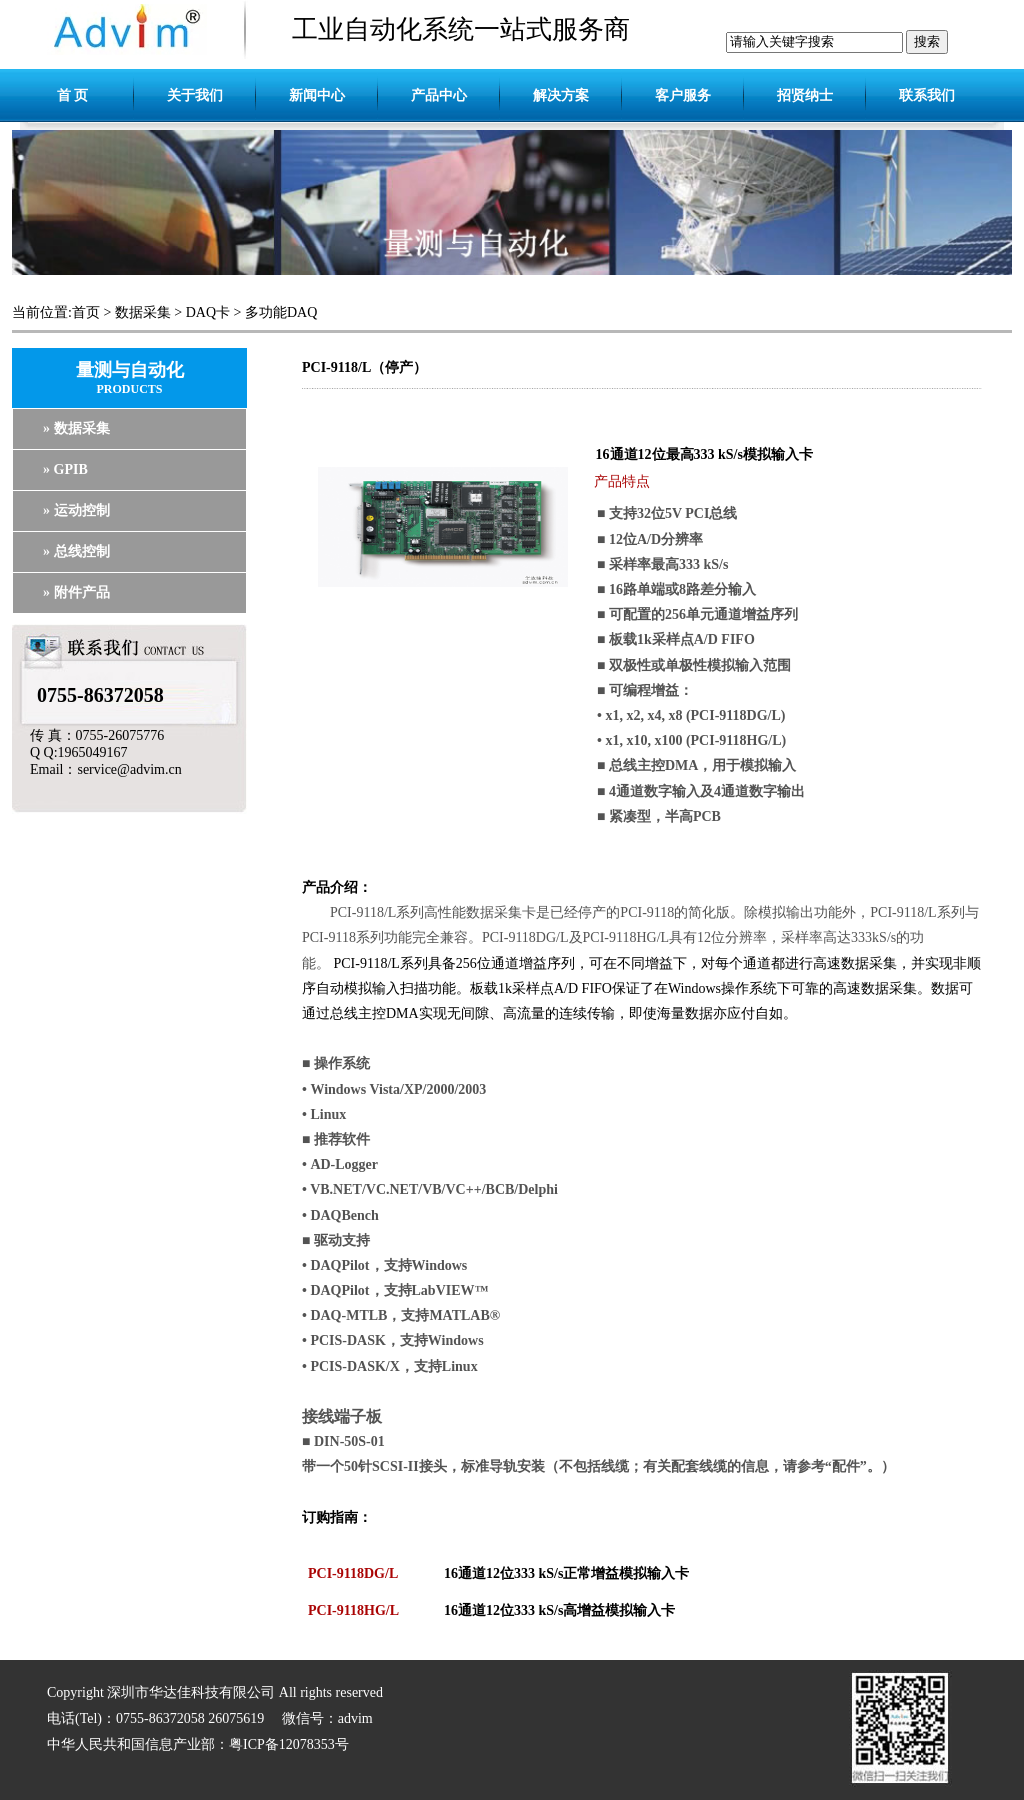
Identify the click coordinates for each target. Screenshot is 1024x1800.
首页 (86, 312)
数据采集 (143, 312)
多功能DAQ (281, 312)
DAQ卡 (208, 312)
